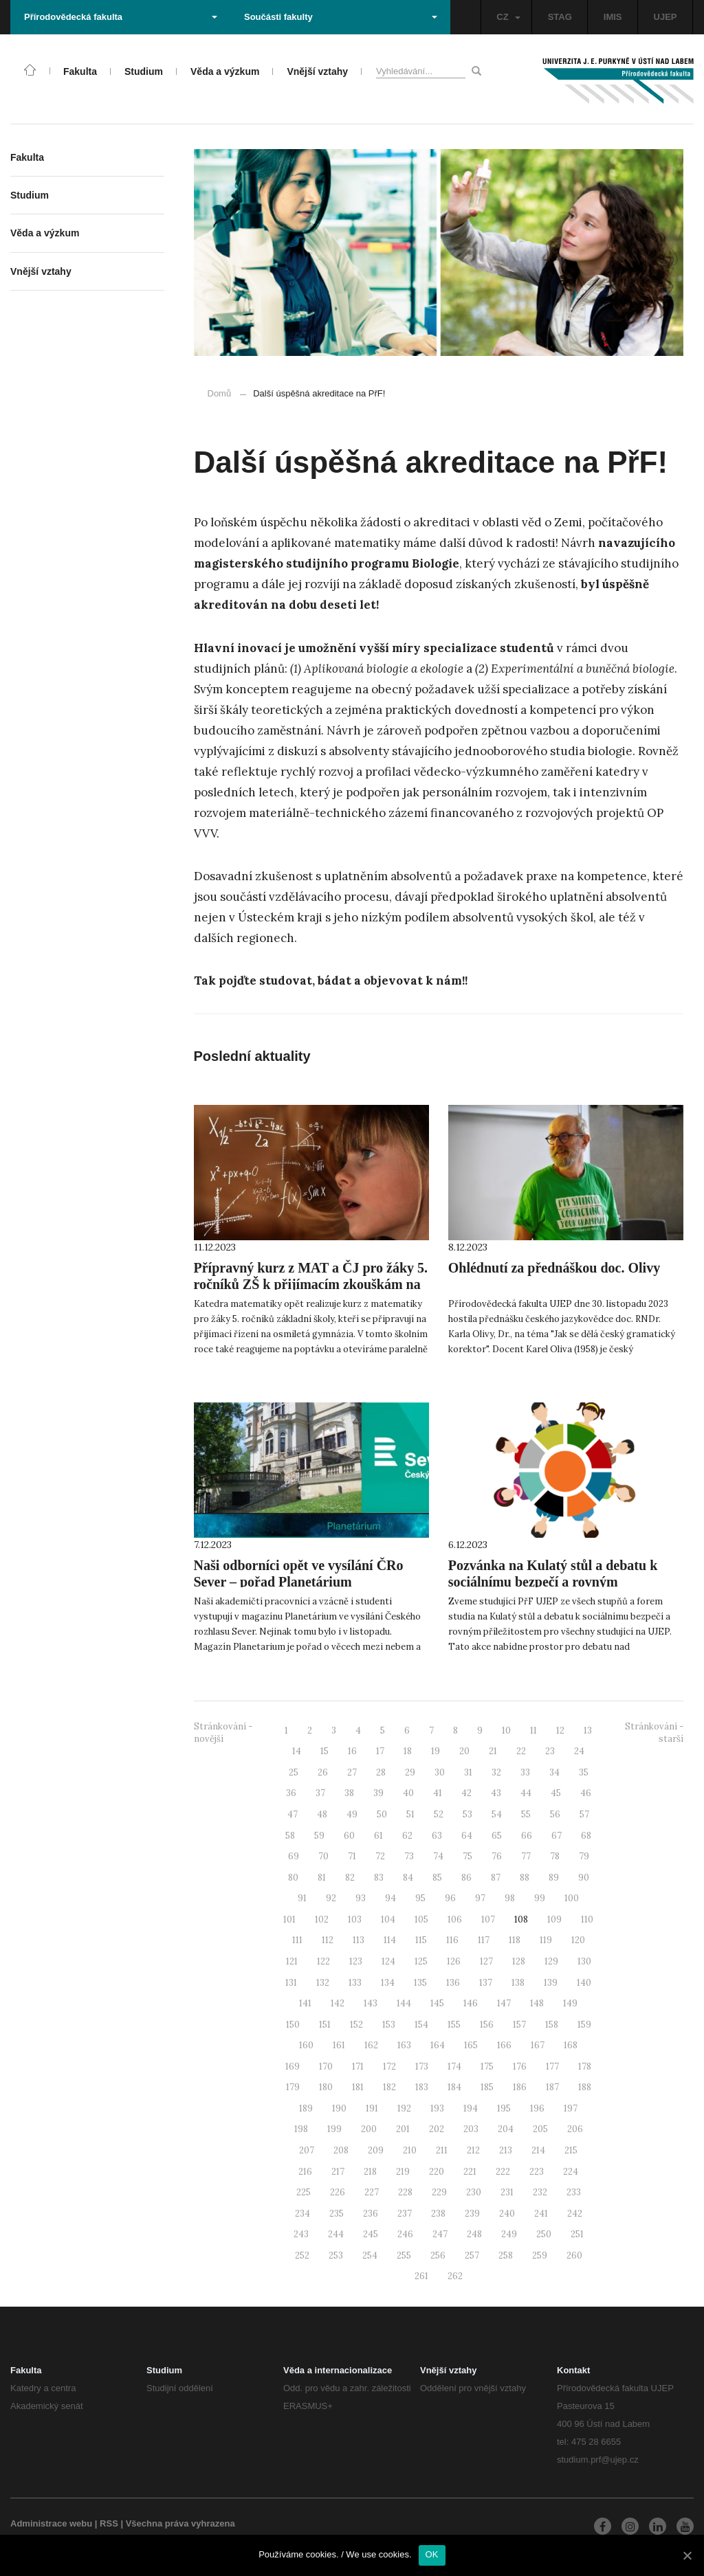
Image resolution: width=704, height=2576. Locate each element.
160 (306, 2045)
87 (495, 1877)
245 (370, 2234)
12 (560, 1730)
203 (470, 2129)
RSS (109, 2523)
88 (524, 1877)
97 (480, 1898)
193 (437, 2108)
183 (421, 2087)
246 (405, 2234)
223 (536, 2171)
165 (471, 2045)
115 (421, 1940)
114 (390, 1940)
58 (290, 1835)
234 (302, 2213)
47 (292, 1814)
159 (584, 2024)
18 (408, 1751)
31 (468, 1772)
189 (306, 2108)
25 (293, 1772)
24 (579, 1751)
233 (573, 2192)
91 (302, 1898)
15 (324, 1751)
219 (403, 2171)
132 (322, 1983)
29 (410, 1772)
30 (439, 1772)
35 (583, 1772)
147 (504, 2003)
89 (554, 1877)
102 (322, 1919)
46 (585, 1793)
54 (497, 1814)
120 (578, 1940)
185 (487, 2087)
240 (507, 2213)
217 (337, 2171)
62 (407, 1835)
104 (388, 1919)
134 (388, 1983)
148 (537, 2003)
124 (388, 1961)
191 (372, 2108)
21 (493, 1751)
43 (496, 1793)
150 (293, 2024)
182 (389, 2087)
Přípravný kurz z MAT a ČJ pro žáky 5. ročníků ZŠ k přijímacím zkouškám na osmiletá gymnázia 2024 (311, 1284)
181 (358, 2087)
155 (454, 2024)
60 (349, 1835)
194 (470, 2108)
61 (378, 1835)
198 (301, 2129)
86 (466, 1877)
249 (509, 2234)
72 (380, 1856)
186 (520, 2087)
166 (504, 2045)
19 (435, 1751)
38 (349, 1793)
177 (552, 2066)
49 (352, 1814)
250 (543, 2234)
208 (341, 2150)
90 (583, 1877)
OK (432, 2554)
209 (376, 2150)
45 (556, 1793)
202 (436, 2129)
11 (533, 1730)
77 (526, 1856)
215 (571, 2150)
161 (339, 2045)
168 (571, 2045)
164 (437, 2045)
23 (550, 1751)
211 (442, 2150)
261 (421, 2276)
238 (438, 2213)
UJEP (665, 17)
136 (453, 1983)
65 (497, 1835)
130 (584, 1961)
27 (352, 1772)
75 (467, 1856)
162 (371, 2045)
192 (404, 2108)
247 (440, 2234)
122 (323, 1961)
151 (325, 2024)
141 (305, 2003)
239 (472, 2213)
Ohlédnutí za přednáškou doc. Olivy (554, 1267)
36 (291, 1793)
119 (546, 1940)
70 (323, 1856)
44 (525, 1793)
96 (450, 1898)
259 (539, 2255)
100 (571, 1898)
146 (470, 2003)
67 (556, 1835)
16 (352, 1751)
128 (518, 1961)
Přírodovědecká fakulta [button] (120, 17)
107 (488, 1919)
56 (555, 1814)
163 (404, 2045)
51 (410, 1814)
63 (437, 1835)
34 (554, 1772)
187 (552, 2087)
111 (297, 1940)
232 (540, 2192)
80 (293, 1877)
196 (537, 2108)
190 (339, 2108)
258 (505, 2255)
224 (570, 2171)
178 (584, 2066)
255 (404, 2255)
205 (540, 2129)
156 (487, 2024)
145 (437, 2003)
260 (574, 2255)
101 (289, 1919)
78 (555, 1856)
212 (473, 2150)
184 (454, 2087)
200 (369, 2129)
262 (455, 2276)
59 (319, 1835)
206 (575, 2129)
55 (526, 1814)
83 (379, 1877)
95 (420, 1898)
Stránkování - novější (223, 1733)
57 (584, 1814)
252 (302, 2255)
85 (437, 1877)
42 (466, 1793)
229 (439, 2192)
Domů (220, 393)
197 (571, 2108)
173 (421, 2066)
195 (504, 2108)
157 (519, 2024)
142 (337, 2003)
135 (420, 1983)
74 (438, 1856)
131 (291, 1983)
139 (551, 1983)
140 (584, 1983)
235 (336, 2213)
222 (503, 2171)
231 (507, 2192)
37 (320, 1793)
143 (370, 2003)
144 (404, 2003)
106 (455, 1919)
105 (421, 1919)
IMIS (613, 17)
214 (538, 2150)
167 (537, 2045)
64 (466, 1835)
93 (360, 1898)
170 (326, 2066)
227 (371, 2192)
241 (541, 2213)
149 (570, 2003)
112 (327, 1940)
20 (464, 1751)
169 (292, 2066)
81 (322, 1877)
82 (350, 1877)
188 (584, 2087)
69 (293, 1856)
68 (586, 1835)
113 (358, 1940)
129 (551, 1961)
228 (405, 2192)
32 (496, 1772)
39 (378, 1793)
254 (369, 2255)
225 (303, 2192)
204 (506, 2129)
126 (454, 1961)
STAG (560, 17)
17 (380, 1751)
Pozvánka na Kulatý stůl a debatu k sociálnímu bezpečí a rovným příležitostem (553, 1582)
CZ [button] (508, 17)
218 (370, 2171)
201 (403, 2129)
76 (497, 1856)
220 (436, 2171)
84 (408, 1877)
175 (487, 2066)
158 (551, 2024)
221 (469, 2171)
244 (336, 2234)
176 (520, 2066)
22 (521, 1751)
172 (389, 2066)
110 (587, 1919)
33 (525, 1772)
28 (381, 1772)
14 (296, 1751)
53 (467, 1814)
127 (486, 1961)
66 (526, 1835)
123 (355, 1961)
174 (454, 2066)
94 (390, 1898)
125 (421, 1961)
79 (584, 1856)
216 (305, 2171)
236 (370, 2213)
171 (358, 2066)
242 (574, 2213)
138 (518, 1983)
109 (554, 1919)
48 (322, 1814)
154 (421, 2024)
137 (485, 1983)
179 (293, 2087)
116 (452, 1940)
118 (514, 1940)
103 (355, 1919)
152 (356, 2024)
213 (505, 2150)
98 (510, 1898)
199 (334, 2129)
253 (336, 2255)
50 (382, 1814)
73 (409, 1856)
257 (472, 2255)
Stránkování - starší (654, 1733)
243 (301, 2234)
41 (437, 1793)
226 (337, 2192)
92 (331, 1898)
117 (484, 1940)
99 (539, 1898)
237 (404, 2213)
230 (473, 2192)
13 (588, 1730)
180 (326, 2087)
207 (306, 2150)
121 (292, 1961)
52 (438, 1814)
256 (438, 2255)
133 (355, 1983)
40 (408, 1793)
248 (474, 2234)
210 (410, 2150)
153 (388, 2024)
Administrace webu (51, 2523)
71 (352, 1856)
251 (577, 2234)
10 (506, 1730)
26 (323, 1772)
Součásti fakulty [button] (340, 17)
